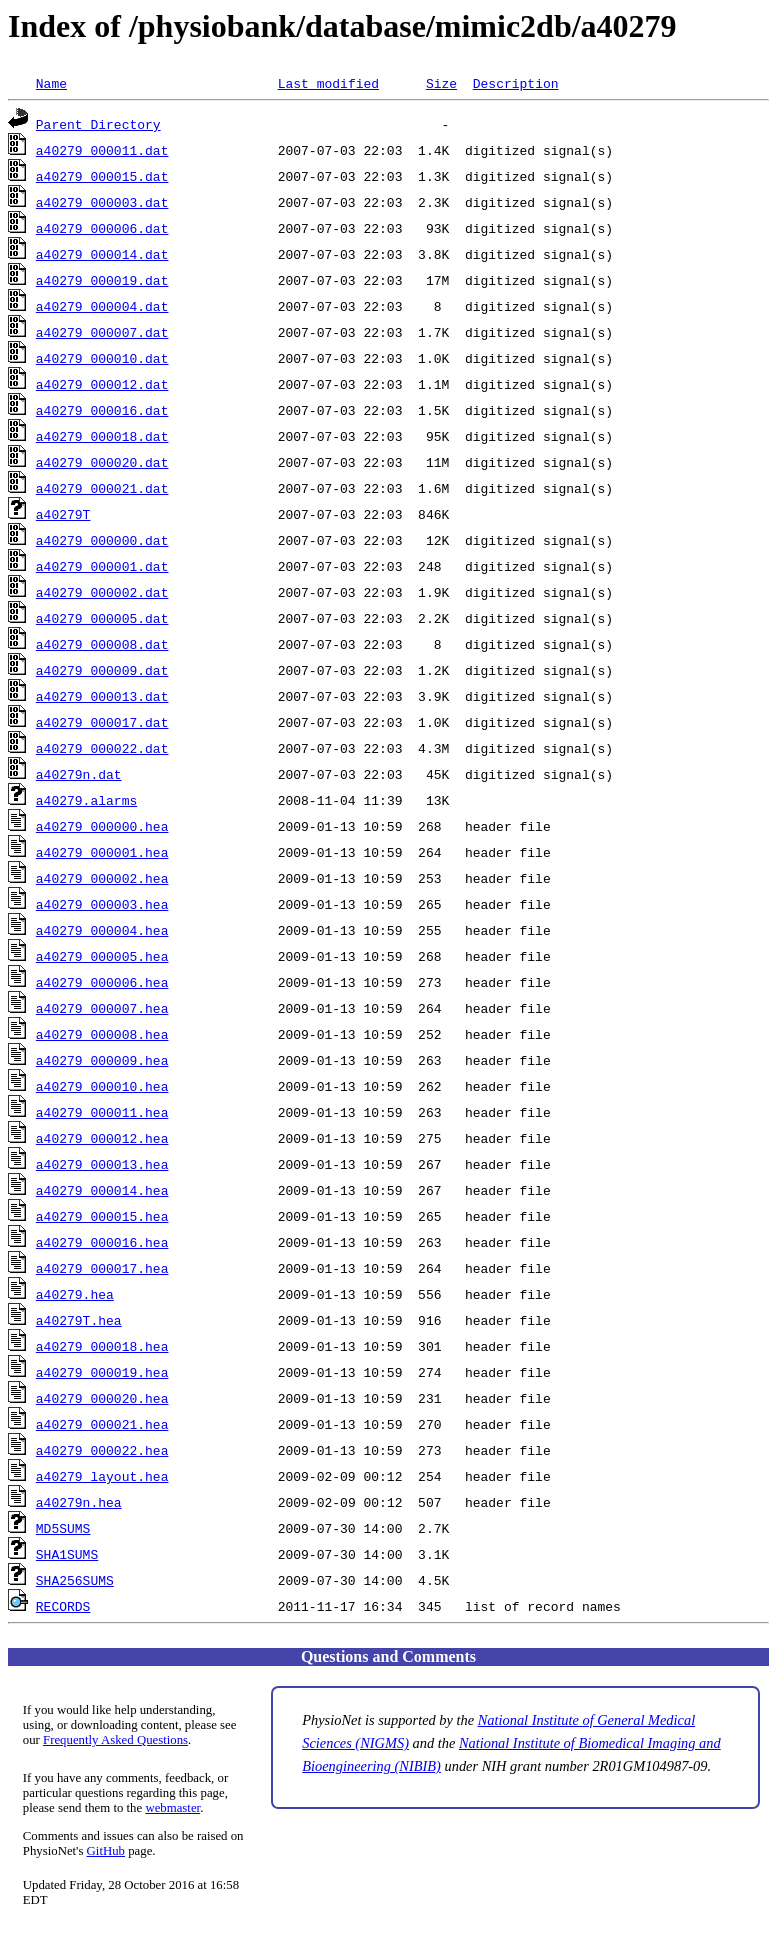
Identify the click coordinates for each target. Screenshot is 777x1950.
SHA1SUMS (67, 1554)
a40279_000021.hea (102, 1424)
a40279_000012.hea (102, 1138)
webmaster (172, 1808)
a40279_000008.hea (102, 1034)
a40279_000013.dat (102, 696)
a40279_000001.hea (102, 852)
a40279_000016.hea (102, 1242)
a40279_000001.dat (102, 566)
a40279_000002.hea (102, 878)
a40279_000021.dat (102, 488)
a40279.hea (75, 1294)
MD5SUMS (63, 1528)
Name (51, 83)
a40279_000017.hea (102, 1268)
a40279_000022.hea (102, 1450)
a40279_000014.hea (102, 1190)
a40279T (63, 514)
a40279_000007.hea (102, 1008)
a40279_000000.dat (102, 540)
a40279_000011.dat (102, 150)
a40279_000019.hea (102, 1372)
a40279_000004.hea (102, 930)
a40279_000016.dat (102, 410)
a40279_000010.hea (102, 1086)
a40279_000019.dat (102, 280)
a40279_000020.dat (102, 462)
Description (516, 83)
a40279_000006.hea (102, 982)
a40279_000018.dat (102, 436)
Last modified (328, 83)
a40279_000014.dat (102, 254)
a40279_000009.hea (102, 1060)
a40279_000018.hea (102, 1346)
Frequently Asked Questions (115, 1740)
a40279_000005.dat (102, 618)
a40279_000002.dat (102, 592)
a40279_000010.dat (102, 358)
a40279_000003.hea (102, 904)
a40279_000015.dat (102, 176)
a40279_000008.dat (102, 644)
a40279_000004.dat (102, 306)
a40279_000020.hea (102, 1398)
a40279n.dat (79, 774)
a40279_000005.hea (102, 956)
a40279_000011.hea (102, 1112)
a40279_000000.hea (102, 826)
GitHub (106, 1851)
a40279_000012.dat (102, 384)
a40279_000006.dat (102, 228)
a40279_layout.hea (102, 1476)
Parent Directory (98, 124)
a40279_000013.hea (102, 1164)
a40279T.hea (79, 1320)
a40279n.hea (79, 1502)
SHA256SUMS (75, 1580)
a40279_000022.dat (102, 748)
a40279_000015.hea (102, 1216)
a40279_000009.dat (102, 670)
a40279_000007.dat (102, 332)
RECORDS (63, 1606)
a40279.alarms (86, 800)
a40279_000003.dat (102, 202)
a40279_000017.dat (102, 722)
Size (441, 83)
